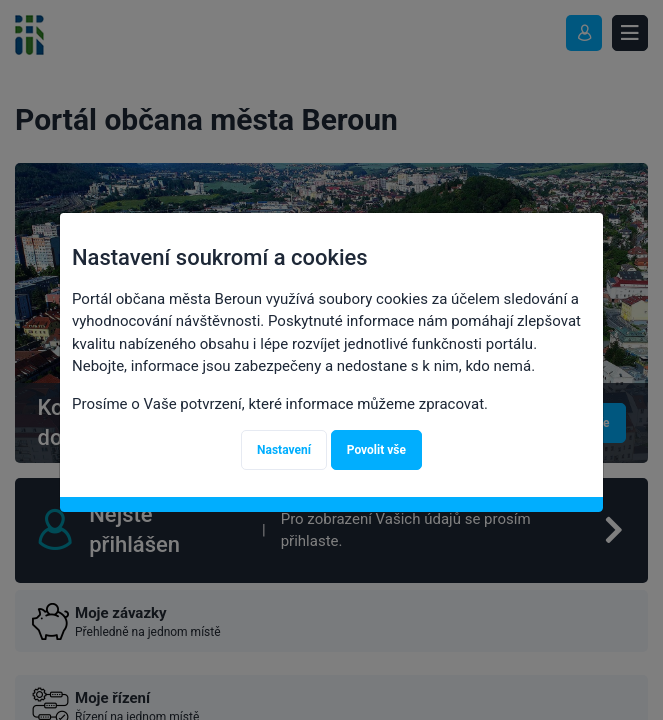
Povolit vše (376, 450)
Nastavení (284, 450)
